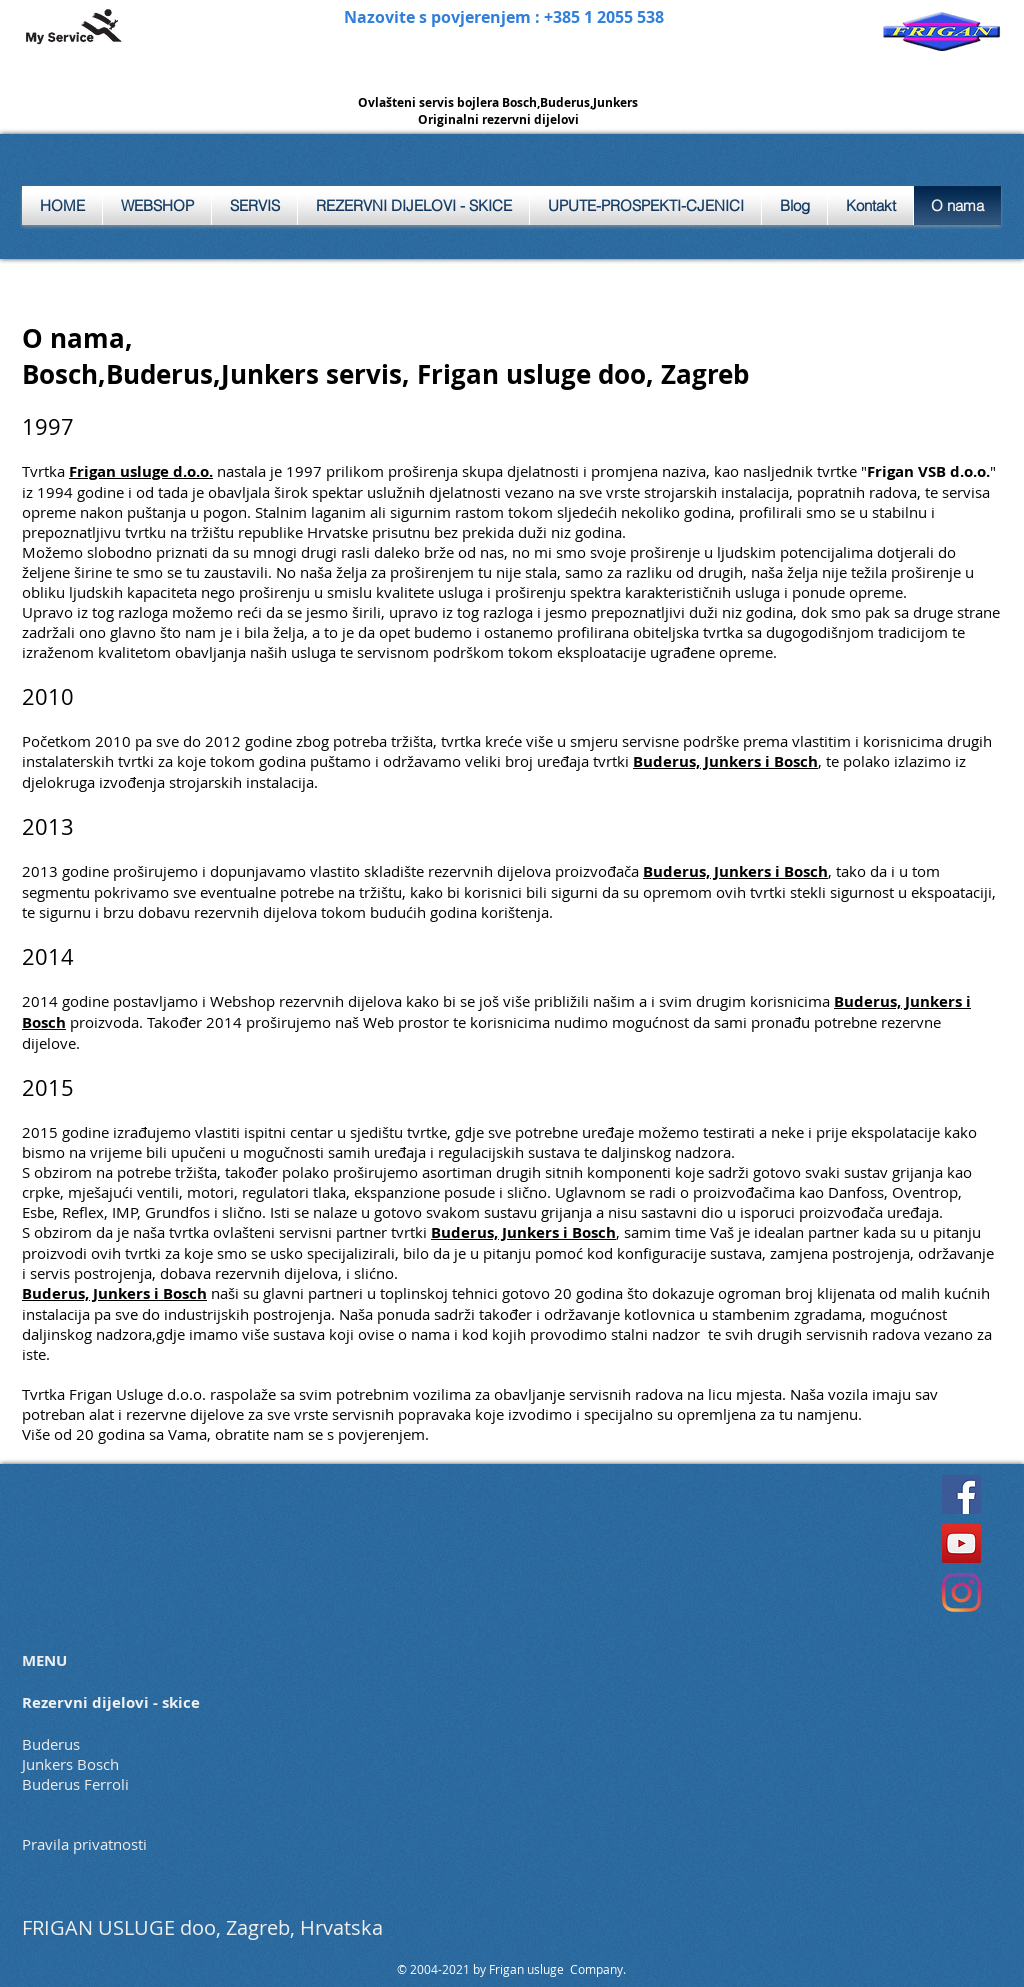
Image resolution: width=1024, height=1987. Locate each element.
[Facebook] (961, 1494)
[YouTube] (961, 1543)
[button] (254, 205)
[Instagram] (961, 1592)
